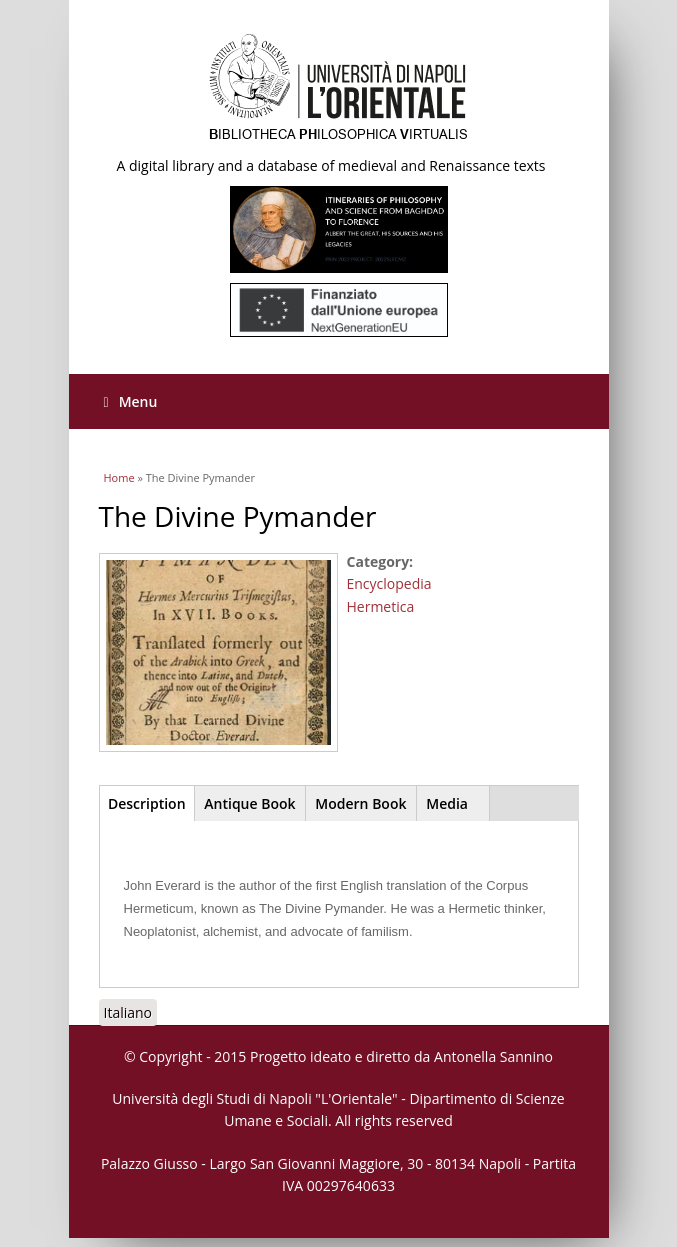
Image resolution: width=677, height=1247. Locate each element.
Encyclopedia (389, 583)
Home (119, 477)
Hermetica (381, 606)
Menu (131, 401)
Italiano (128, 1012)
